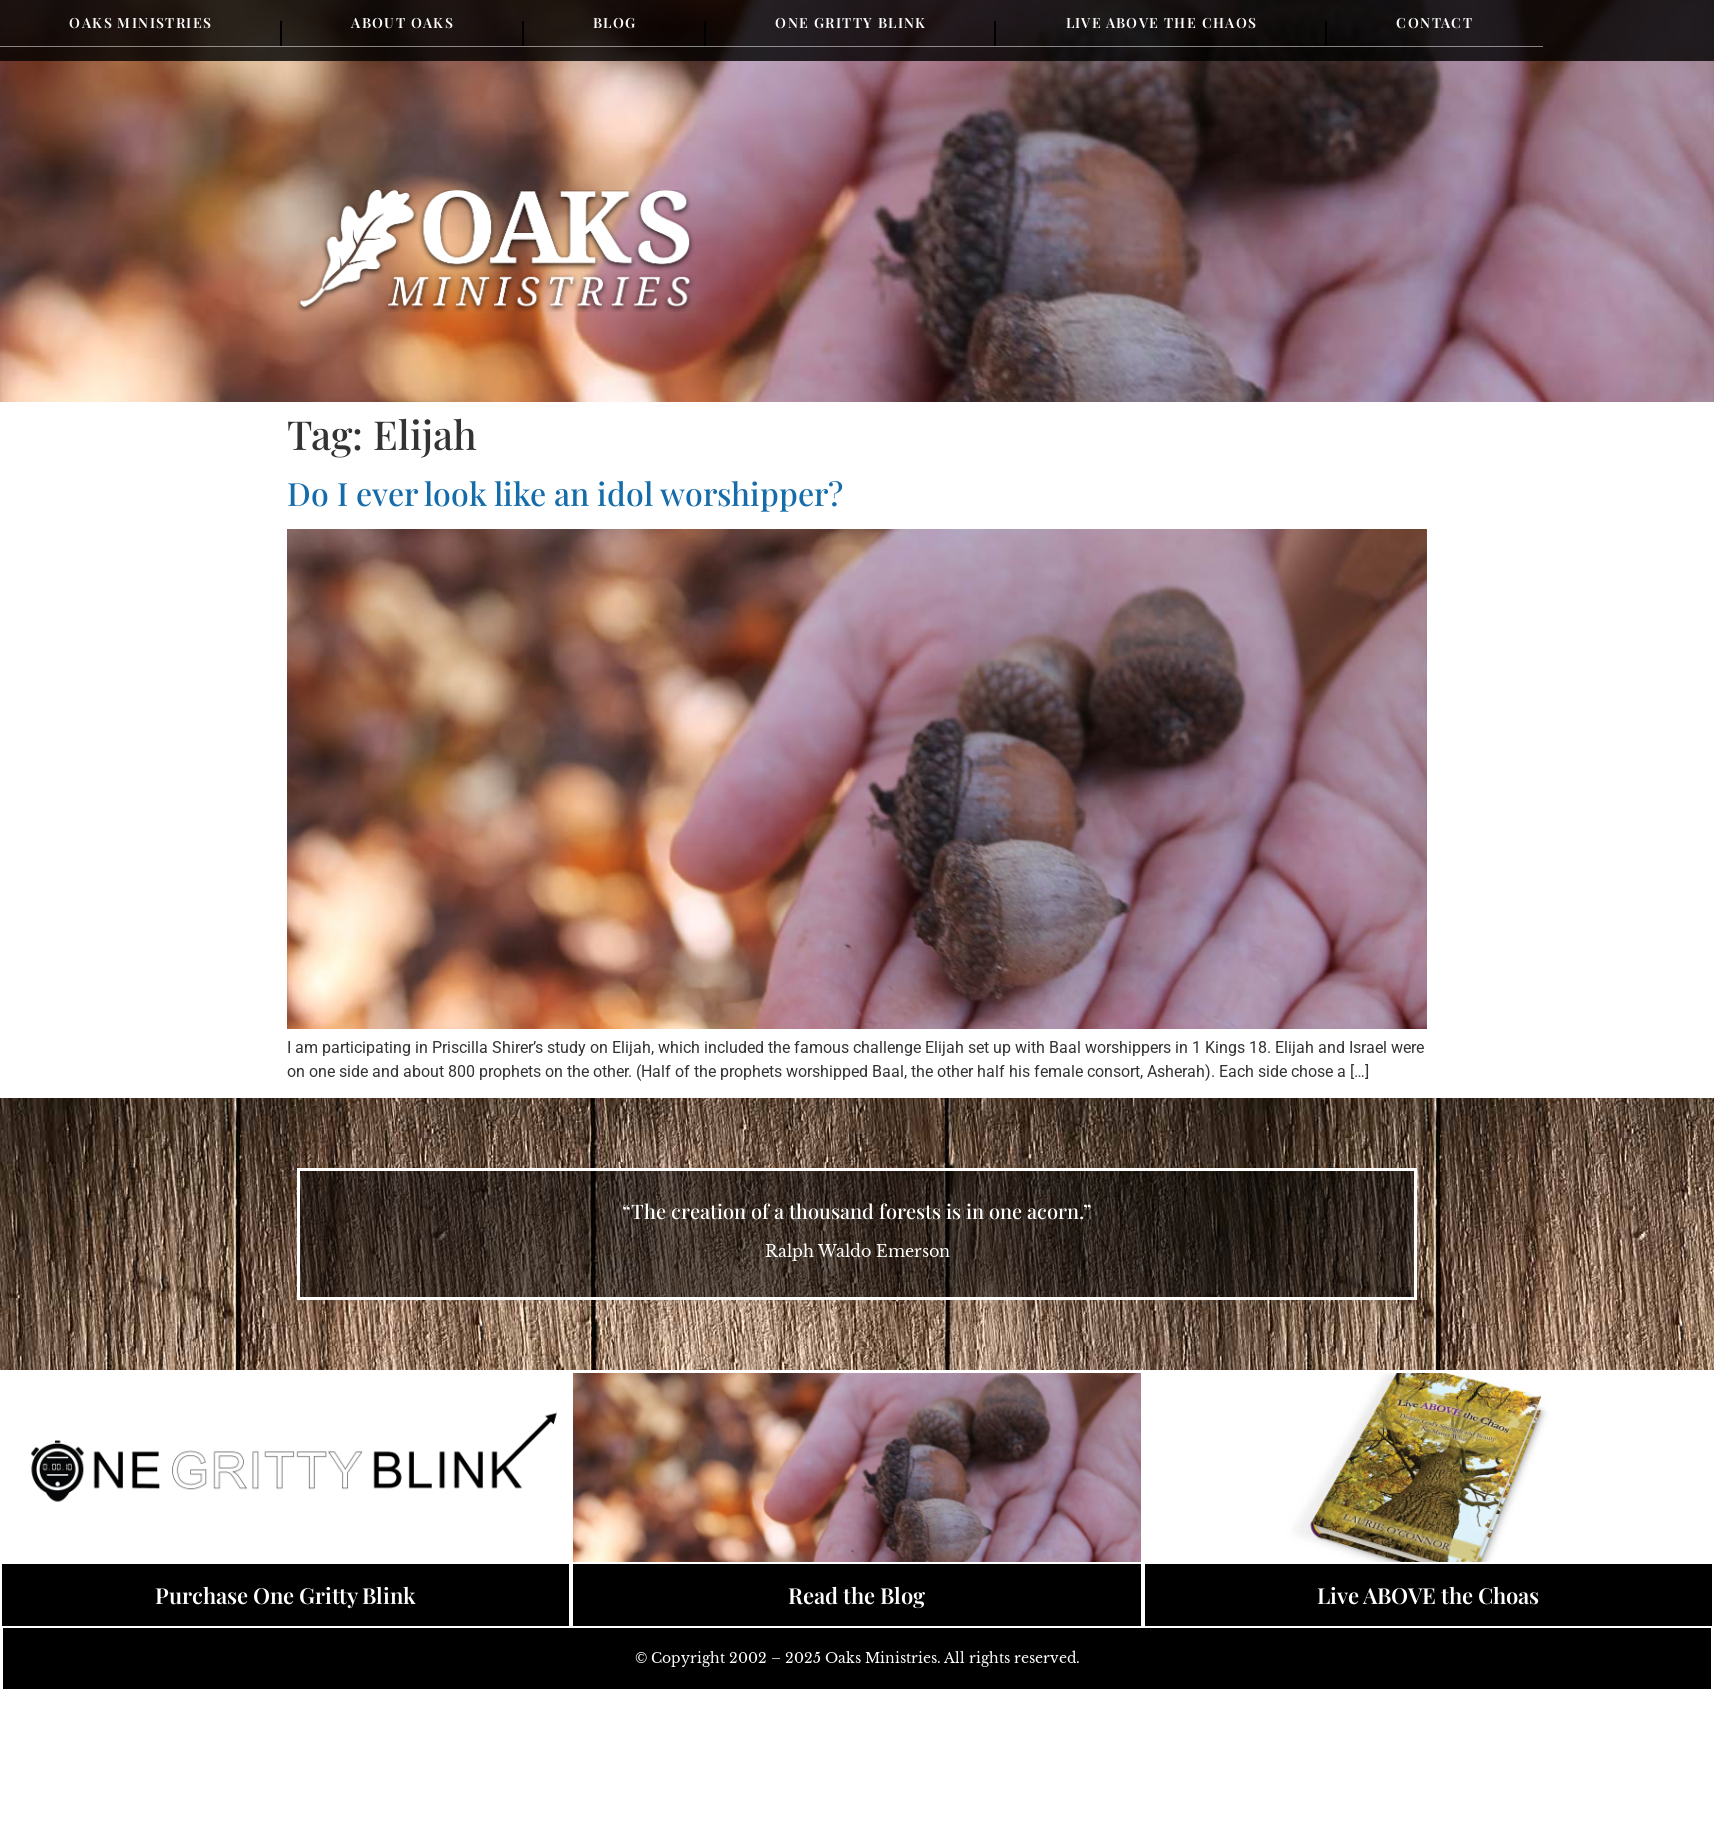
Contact (1434, 22)
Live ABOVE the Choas (1428, 1595)
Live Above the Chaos (1162, 22)
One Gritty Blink (850, 22)
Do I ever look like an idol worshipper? (565, 492)
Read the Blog (856, 1595)
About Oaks (402, 22)
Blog (615, 22)
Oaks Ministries (140, 22)
